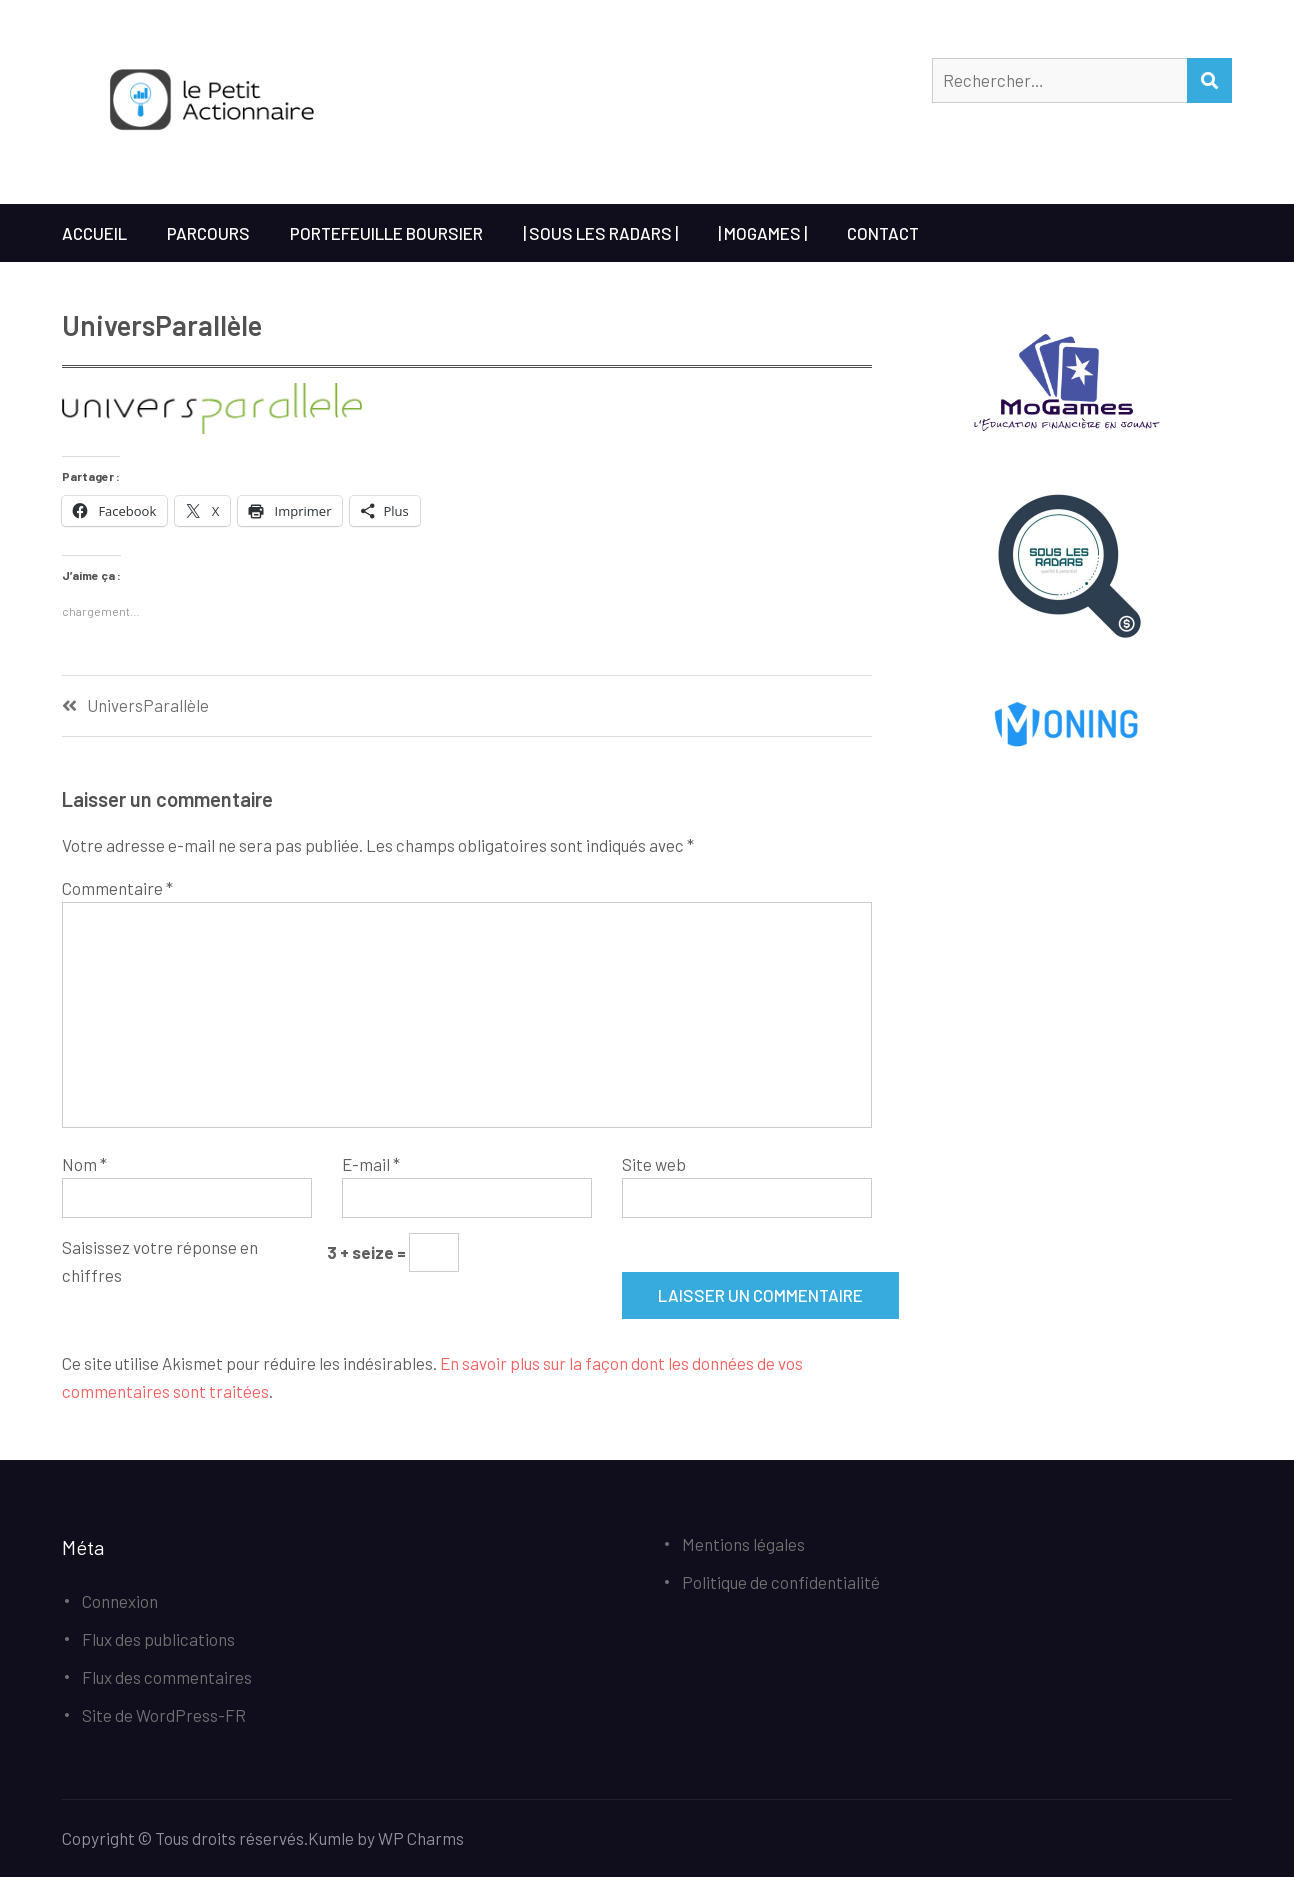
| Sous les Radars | (600, 233)
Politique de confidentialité (781, 1582)
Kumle (331, 1838)
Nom (84, 1164)
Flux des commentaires (167, 1677)
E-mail (371, 1164)
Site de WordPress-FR (164, 1715)
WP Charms (421, 1838)
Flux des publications (158, 1639)
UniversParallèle (148, 705)
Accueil (94, 233)
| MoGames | (762, 233)
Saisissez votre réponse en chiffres (160, 1261)
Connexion (120, 1601)
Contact (883, 233)
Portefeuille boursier (386, 233)
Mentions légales (743, 1544)
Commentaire (117, 888)
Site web (654, 1164)
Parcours (208, 233)
